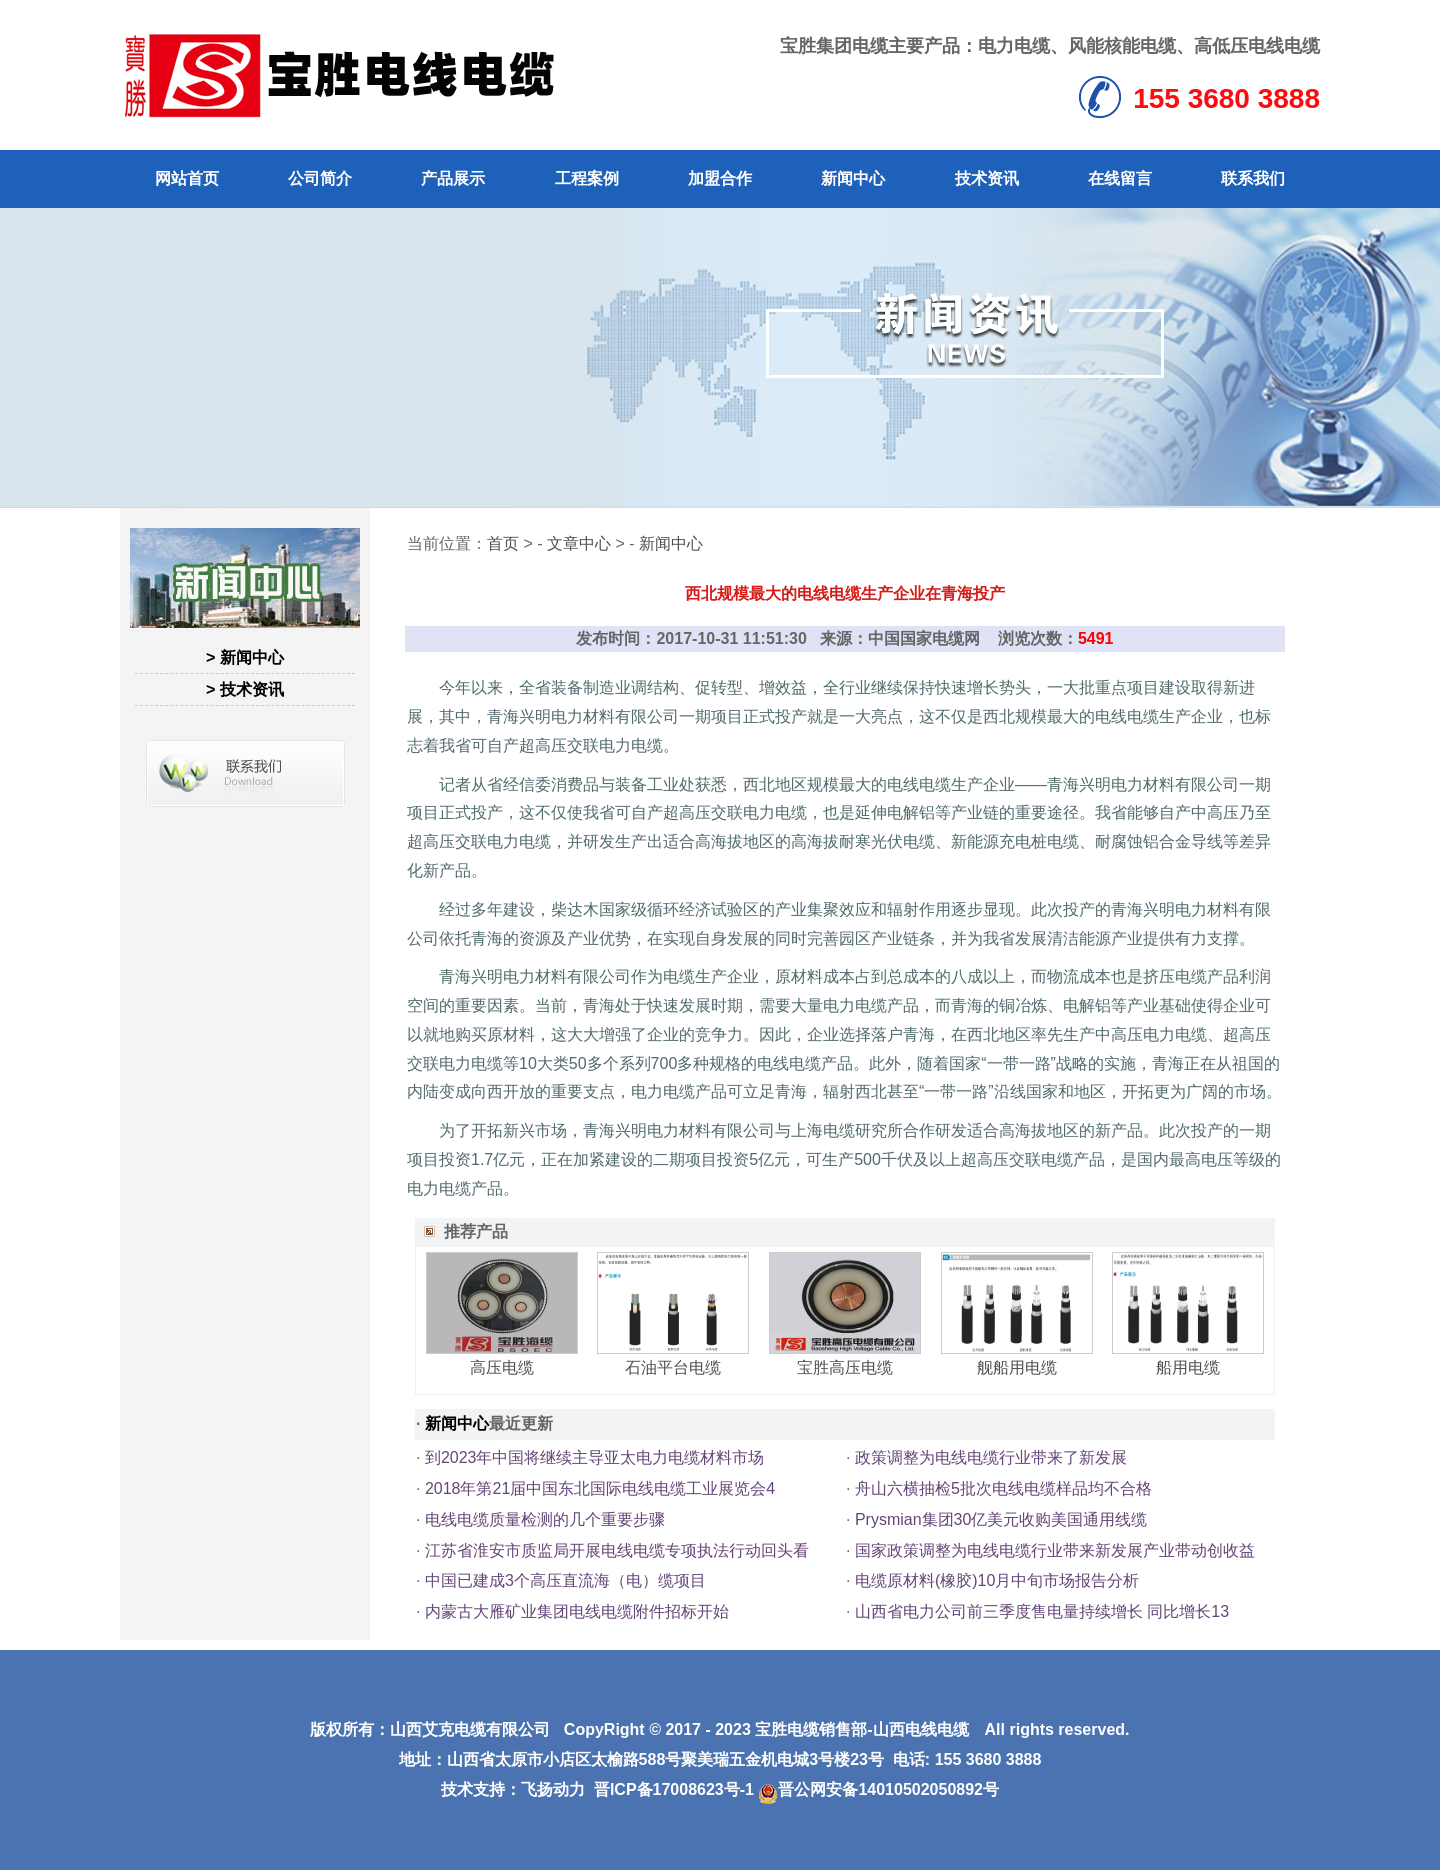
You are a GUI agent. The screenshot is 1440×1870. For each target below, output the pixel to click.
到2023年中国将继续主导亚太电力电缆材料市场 (595, 1457)
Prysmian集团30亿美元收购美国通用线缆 (1001, 1519)
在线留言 (1120, 178)
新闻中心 (853, 178)
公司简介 (320, 178)
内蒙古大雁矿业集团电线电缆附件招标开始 (577, 1611)
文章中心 (579, 543)
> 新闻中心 (245, 657)
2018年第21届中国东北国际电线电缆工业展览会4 (600, 1488)
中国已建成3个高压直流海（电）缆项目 (565, 1580)
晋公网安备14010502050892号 (878, 1789)
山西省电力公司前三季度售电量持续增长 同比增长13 (1042, 1611)
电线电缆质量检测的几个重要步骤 (545, 1519)
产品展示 (453, 178)
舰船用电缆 (1017, 1367)
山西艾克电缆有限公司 (470, 1729)
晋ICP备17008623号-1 (674, 1789)
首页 (503, 543)
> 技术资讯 (245, 689)
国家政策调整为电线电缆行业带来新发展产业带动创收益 (1055, 1550)
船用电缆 (1188, 1367)
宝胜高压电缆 (845, 1367)
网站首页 (187, 178)
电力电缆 (1014, 46)
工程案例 (587, 178)
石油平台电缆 (673, 1367)
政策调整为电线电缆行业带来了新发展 (991, 1457)
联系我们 (1253, 178)
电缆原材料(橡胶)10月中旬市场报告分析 (997, 1580)
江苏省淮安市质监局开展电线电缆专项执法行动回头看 (617, 1550)
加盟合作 (720, 178)
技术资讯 (987, 178)
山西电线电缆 (921, 1729)
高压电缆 (502, 1367)
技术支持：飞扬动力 (513, 1789)
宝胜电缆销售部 (811, 1729)
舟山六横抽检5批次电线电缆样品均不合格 (1003, 1488)
